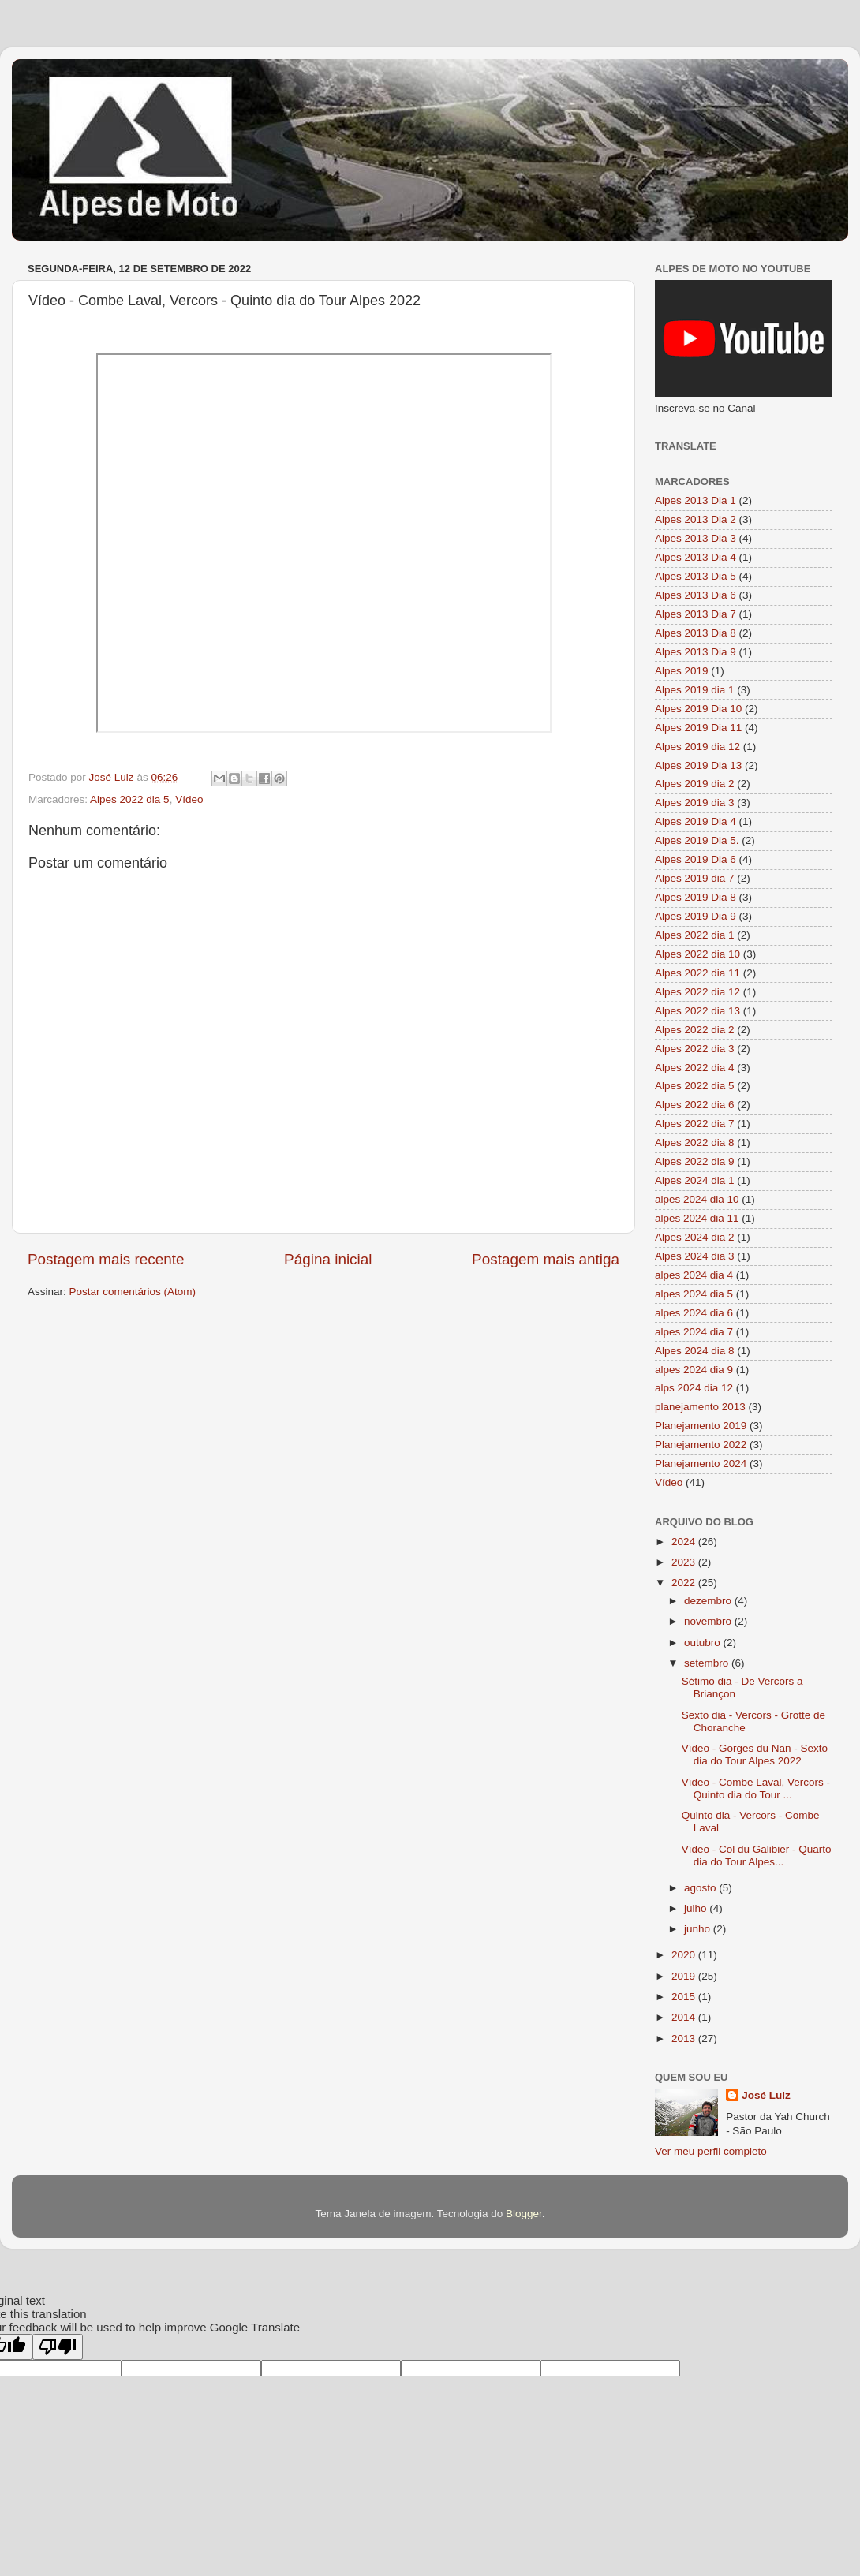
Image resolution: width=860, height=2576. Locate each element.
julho (696, 1908)
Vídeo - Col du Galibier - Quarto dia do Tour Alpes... (757, 1855)
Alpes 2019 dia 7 (695, 878)
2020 (684, 1955)
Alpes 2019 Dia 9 (695, 916)
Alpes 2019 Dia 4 (695, 821)
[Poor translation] (57, 2347)
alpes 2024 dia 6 (694, 1313)
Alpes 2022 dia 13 (697, 1011)
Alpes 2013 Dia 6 (695, 595)
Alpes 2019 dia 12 (697, 746)
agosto (701, 1888)
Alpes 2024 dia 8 (695, 1351)
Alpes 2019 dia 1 (695, 690)
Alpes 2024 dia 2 (695, 1237)
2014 (684, 2017)
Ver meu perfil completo (711, 2151)
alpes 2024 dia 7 (694, 1332)
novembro (709, 1621)
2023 (684, 1562)
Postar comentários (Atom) (132, 1291)
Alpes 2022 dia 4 (695, 1067)
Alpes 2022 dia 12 (697, 992)
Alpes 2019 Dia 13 (698, 765)
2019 (684, 1976)
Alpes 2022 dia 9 (695, 1161)
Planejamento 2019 (700, 1426)
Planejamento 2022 (700, 1444)
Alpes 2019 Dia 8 (695, 897)
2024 (684, 1541)
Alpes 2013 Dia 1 (695, 500)
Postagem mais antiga (545, 1259)
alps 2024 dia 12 (694, 1388)
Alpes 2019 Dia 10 (698, 709)
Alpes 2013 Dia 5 (695, 576)
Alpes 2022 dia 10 (697, 954)
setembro (707, 1663)
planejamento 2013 (700, 1407)
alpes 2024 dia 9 (694, 1370)
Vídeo (189, 799)
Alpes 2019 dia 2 (695, 784)
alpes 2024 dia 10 (697, 1199)
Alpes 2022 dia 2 (695, 1030)
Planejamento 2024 (700, 1463)
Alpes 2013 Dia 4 (695, 557)
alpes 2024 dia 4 (694, 1275)
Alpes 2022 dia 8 (695, 1142)
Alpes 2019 (682, 671)
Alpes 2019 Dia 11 (698, 728)
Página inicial (328, 1259)
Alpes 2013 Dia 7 (695, 614)
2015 (684, 1997)
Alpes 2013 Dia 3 (695, 538)
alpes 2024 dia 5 (694, 1294)
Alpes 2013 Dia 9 (695, 652)
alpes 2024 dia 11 (697, 1218)
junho (698, 1929)
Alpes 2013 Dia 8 (695, 633)
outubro (704, 1642)
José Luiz (766, 2095)
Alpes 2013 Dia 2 (695, 519)
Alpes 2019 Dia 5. (697, 840)
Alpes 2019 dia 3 (695, 802)
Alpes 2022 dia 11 (697, 973)
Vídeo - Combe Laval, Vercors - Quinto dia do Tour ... (756, 1788)
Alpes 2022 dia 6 (695, 1105)
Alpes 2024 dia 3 (695, 1256)
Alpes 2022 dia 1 (695, 935)
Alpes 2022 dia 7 (695, 1123)
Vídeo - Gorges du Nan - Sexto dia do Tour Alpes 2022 (755, 1754)
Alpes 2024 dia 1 (695, 1180)
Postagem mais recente (106, 1259)
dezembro (709, 1601)
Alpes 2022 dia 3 (695, 1049)
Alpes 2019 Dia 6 (695, 859)
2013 (684, 2038)
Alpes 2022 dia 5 (130, 799)
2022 (684, 1583)
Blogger (524, 2213)
